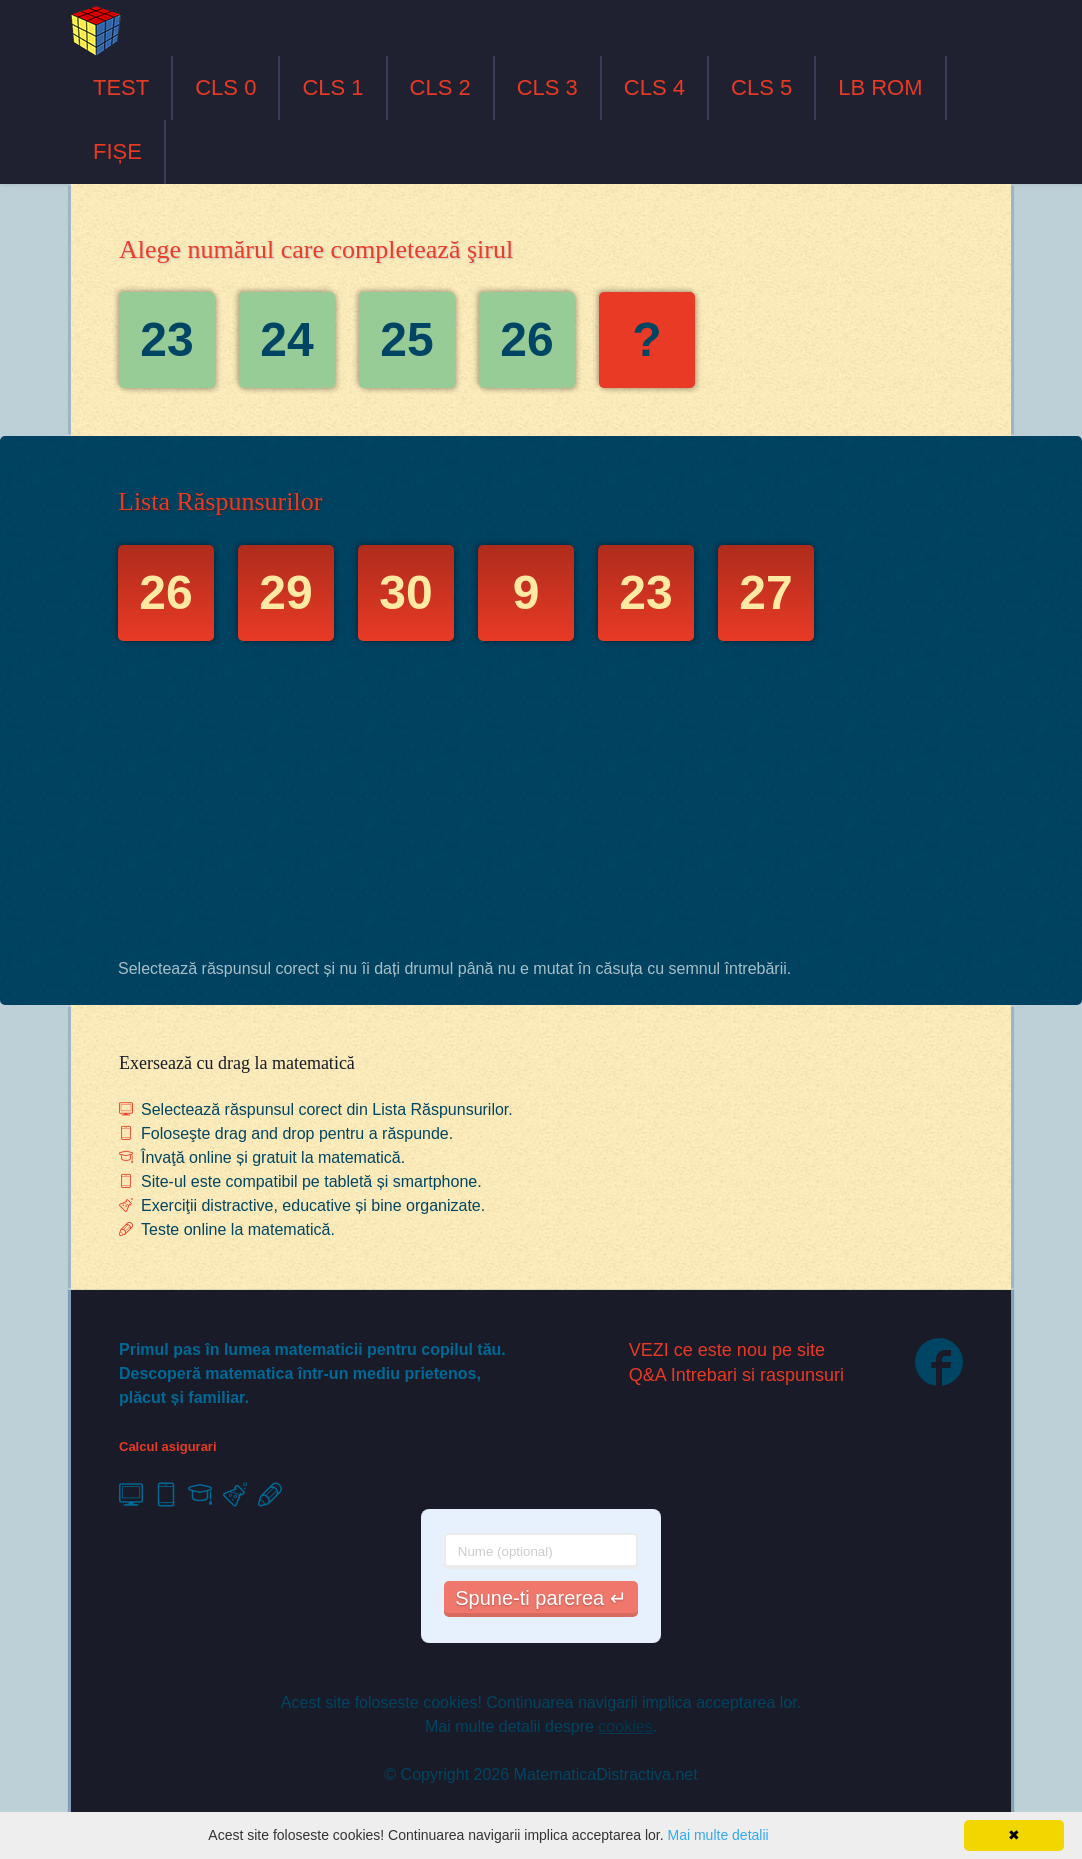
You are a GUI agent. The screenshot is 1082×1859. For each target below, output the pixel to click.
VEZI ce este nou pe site (727, 1350)
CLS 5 (761, 87)
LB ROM (880, 87)
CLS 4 (654, 87)
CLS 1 (332, 87)
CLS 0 (225, 87)
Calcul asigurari (168, 1446)
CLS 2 (440, 87)
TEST (121, 87)
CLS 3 (547, 87)
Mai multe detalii (717, 1835)
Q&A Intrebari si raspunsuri (736, 1375)
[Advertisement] (541, 805)
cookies (625, 1726)
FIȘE (117, 151)
